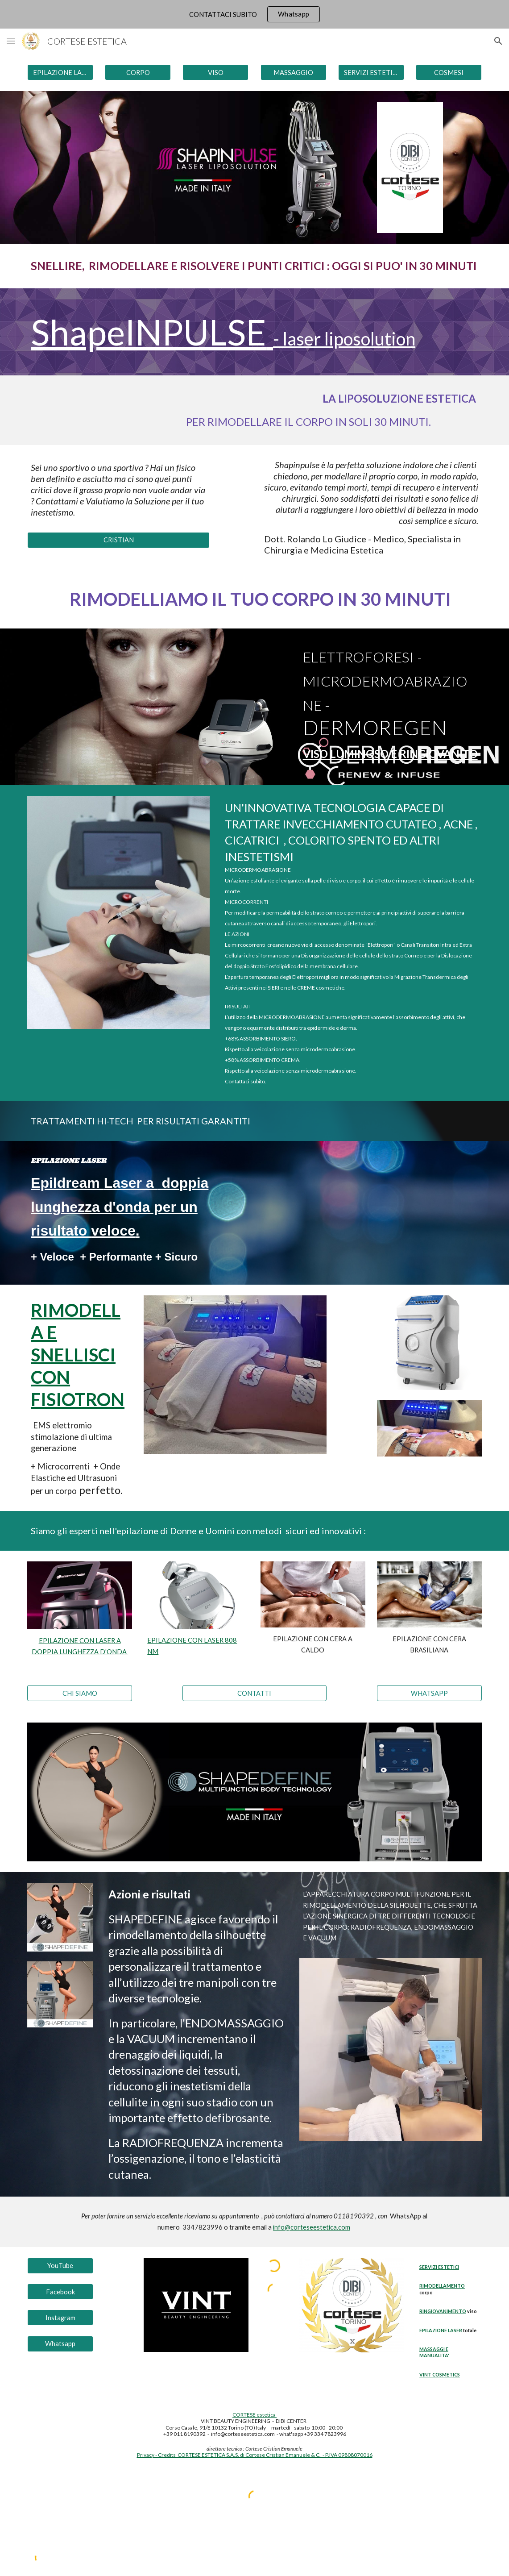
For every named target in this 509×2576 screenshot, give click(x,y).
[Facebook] (60, 2291)
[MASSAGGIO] (293, 72)
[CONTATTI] (254, 1693)
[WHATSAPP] (429, 1693)
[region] (254, 14)
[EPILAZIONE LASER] (60, 72)
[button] (10, 41)
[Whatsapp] (60, 2343)
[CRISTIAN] (118, 540)
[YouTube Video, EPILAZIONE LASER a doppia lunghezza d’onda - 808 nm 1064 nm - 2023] (371, 1213)
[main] (254, 265)
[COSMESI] (448, 72)
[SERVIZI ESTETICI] (371, 72)
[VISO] (215, 72)
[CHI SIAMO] (80, 1693)
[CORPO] (137, 72)
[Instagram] (60, 2317)
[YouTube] (60, 2266)
